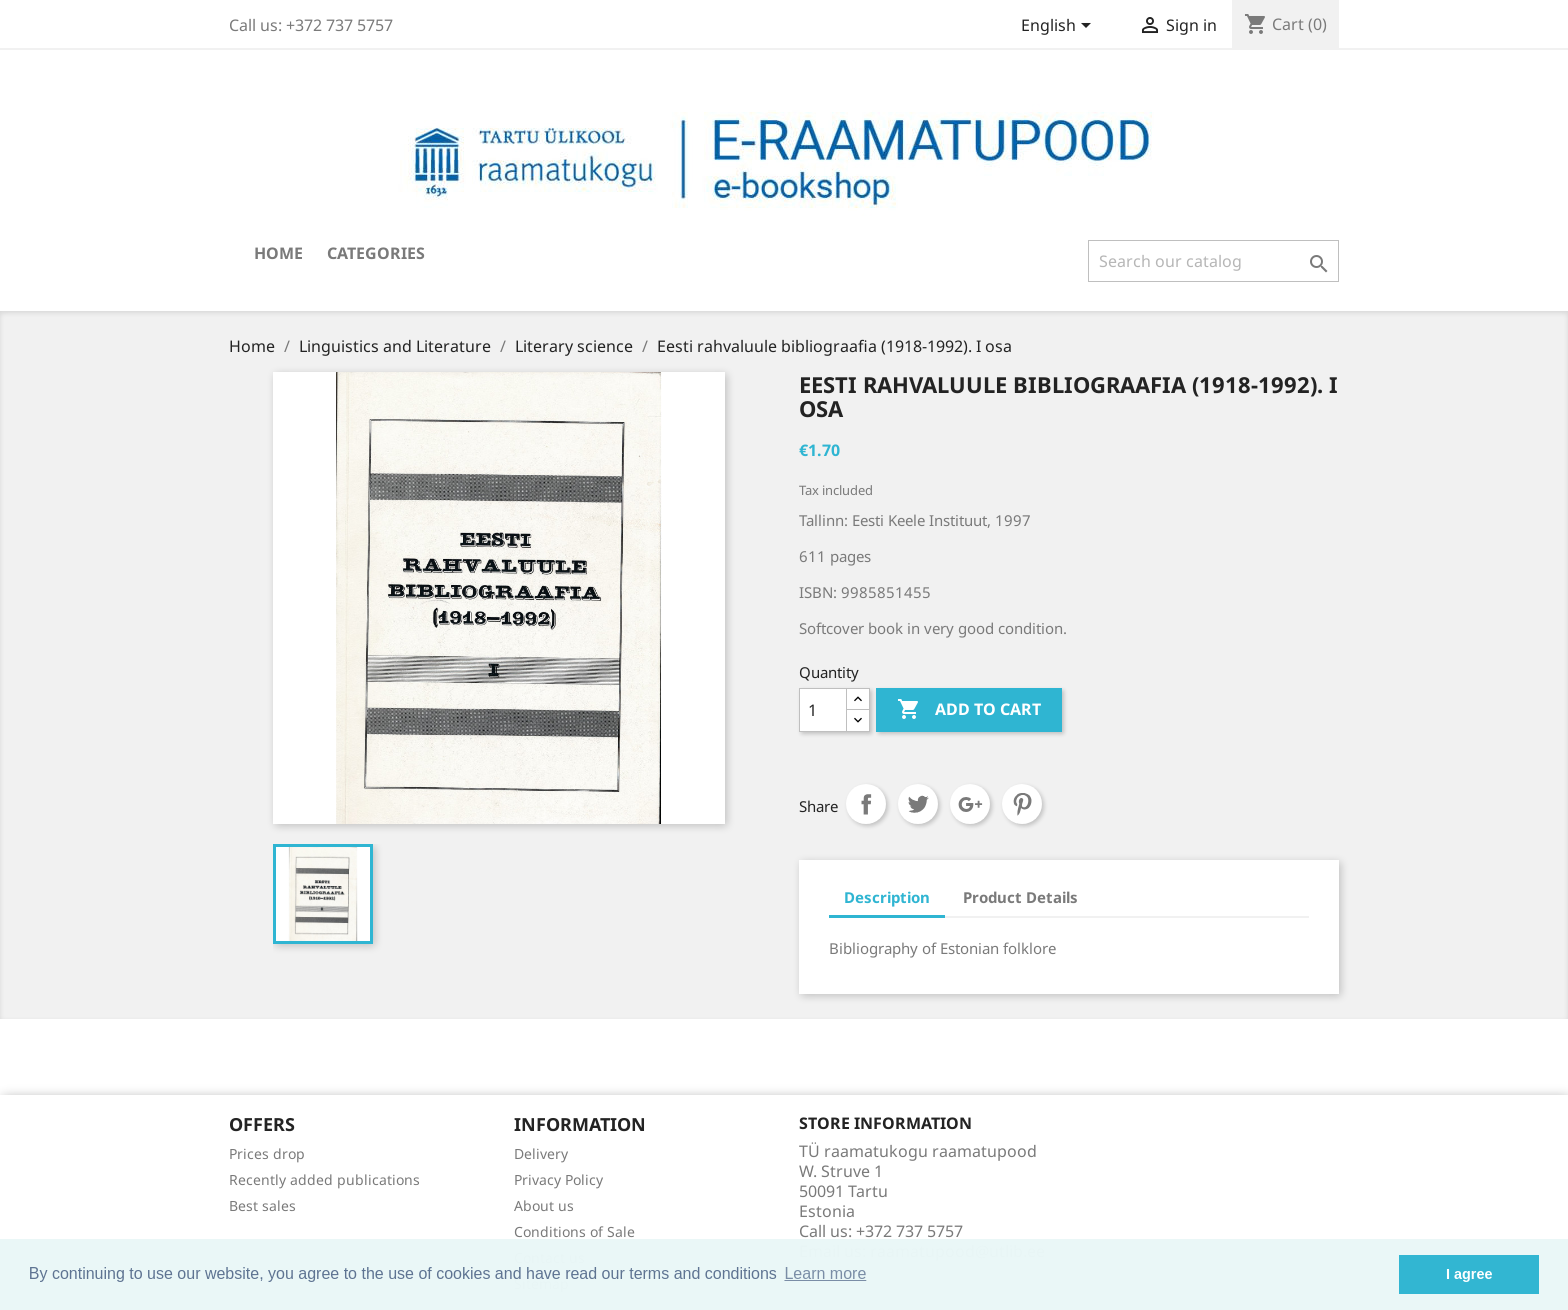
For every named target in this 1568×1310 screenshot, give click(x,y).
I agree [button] (1469, 1274)
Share (866, 804)
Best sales (262, 1205)
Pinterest (1022, 804)
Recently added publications (324, 1179)
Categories (376, 253)
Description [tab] (887, 897)
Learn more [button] (825, 1273)
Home (278, 253)
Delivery (541, 1153)
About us (544, 1205)
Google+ (970, 804)
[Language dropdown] (1059, 27)
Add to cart (969, 710)
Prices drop (267, 1153)
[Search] (1213, 261)
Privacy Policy (558, 1179)
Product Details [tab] (1020, 897)
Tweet (918, 804)
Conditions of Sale (574, 1231)
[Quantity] (823, 710)
